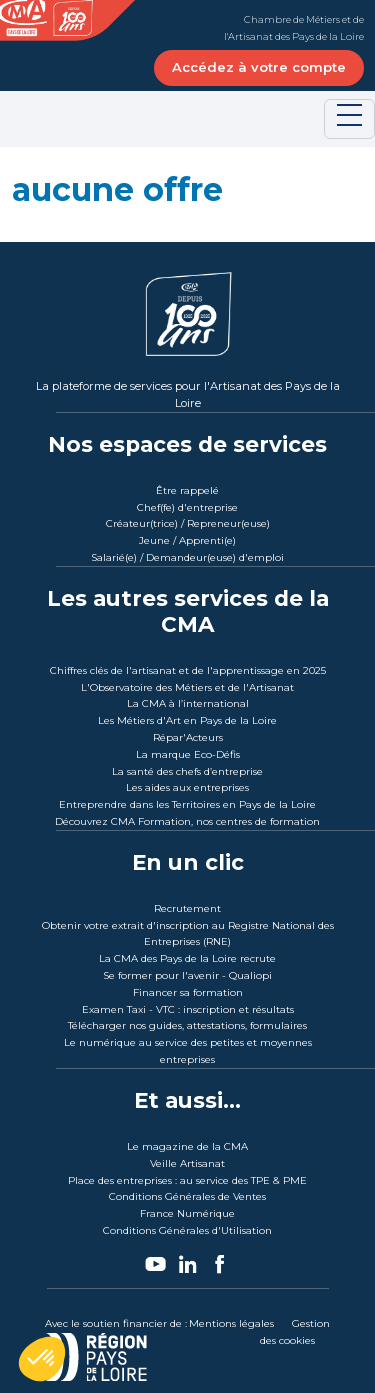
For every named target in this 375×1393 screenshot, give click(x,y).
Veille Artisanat (187, 1163)
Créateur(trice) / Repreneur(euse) (188, 523)
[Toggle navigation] (349, 119)
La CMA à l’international (188, 703)
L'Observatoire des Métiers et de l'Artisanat (187, 687)
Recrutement (187, 908)
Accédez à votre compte (259, 67)
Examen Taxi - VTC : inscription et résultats (188, 1009)
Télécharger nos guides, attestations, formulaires (187, 1025)
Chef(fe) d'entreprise (187, 507)
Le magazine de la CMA (187, 1146)
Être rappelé (187, 490)
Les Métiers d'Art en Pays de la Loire (187, 720)
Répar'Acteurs (188, 737)
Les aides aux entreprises (187, 787)
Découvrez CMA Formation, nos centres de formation (187, 821)
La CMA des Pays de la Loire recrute (187, 958)
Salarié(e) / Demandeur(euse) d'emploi (187, 557)
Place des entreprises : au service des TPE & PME (187, 1180)
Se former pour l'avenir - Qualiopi (187, 975)
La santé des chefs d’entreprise (187, 771)
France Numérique (187, 1213)
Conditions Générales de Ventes (187, 1196)
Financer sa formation (188, 992)
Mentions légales (231, 1323)
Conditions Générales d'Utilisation (187, 1230)
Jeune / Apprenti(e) (187, 540)
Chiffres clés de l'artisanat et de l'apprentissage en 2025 (188, 670)
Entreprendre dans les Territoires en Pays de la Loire (187, 804)
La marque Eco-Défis (188, 754)
